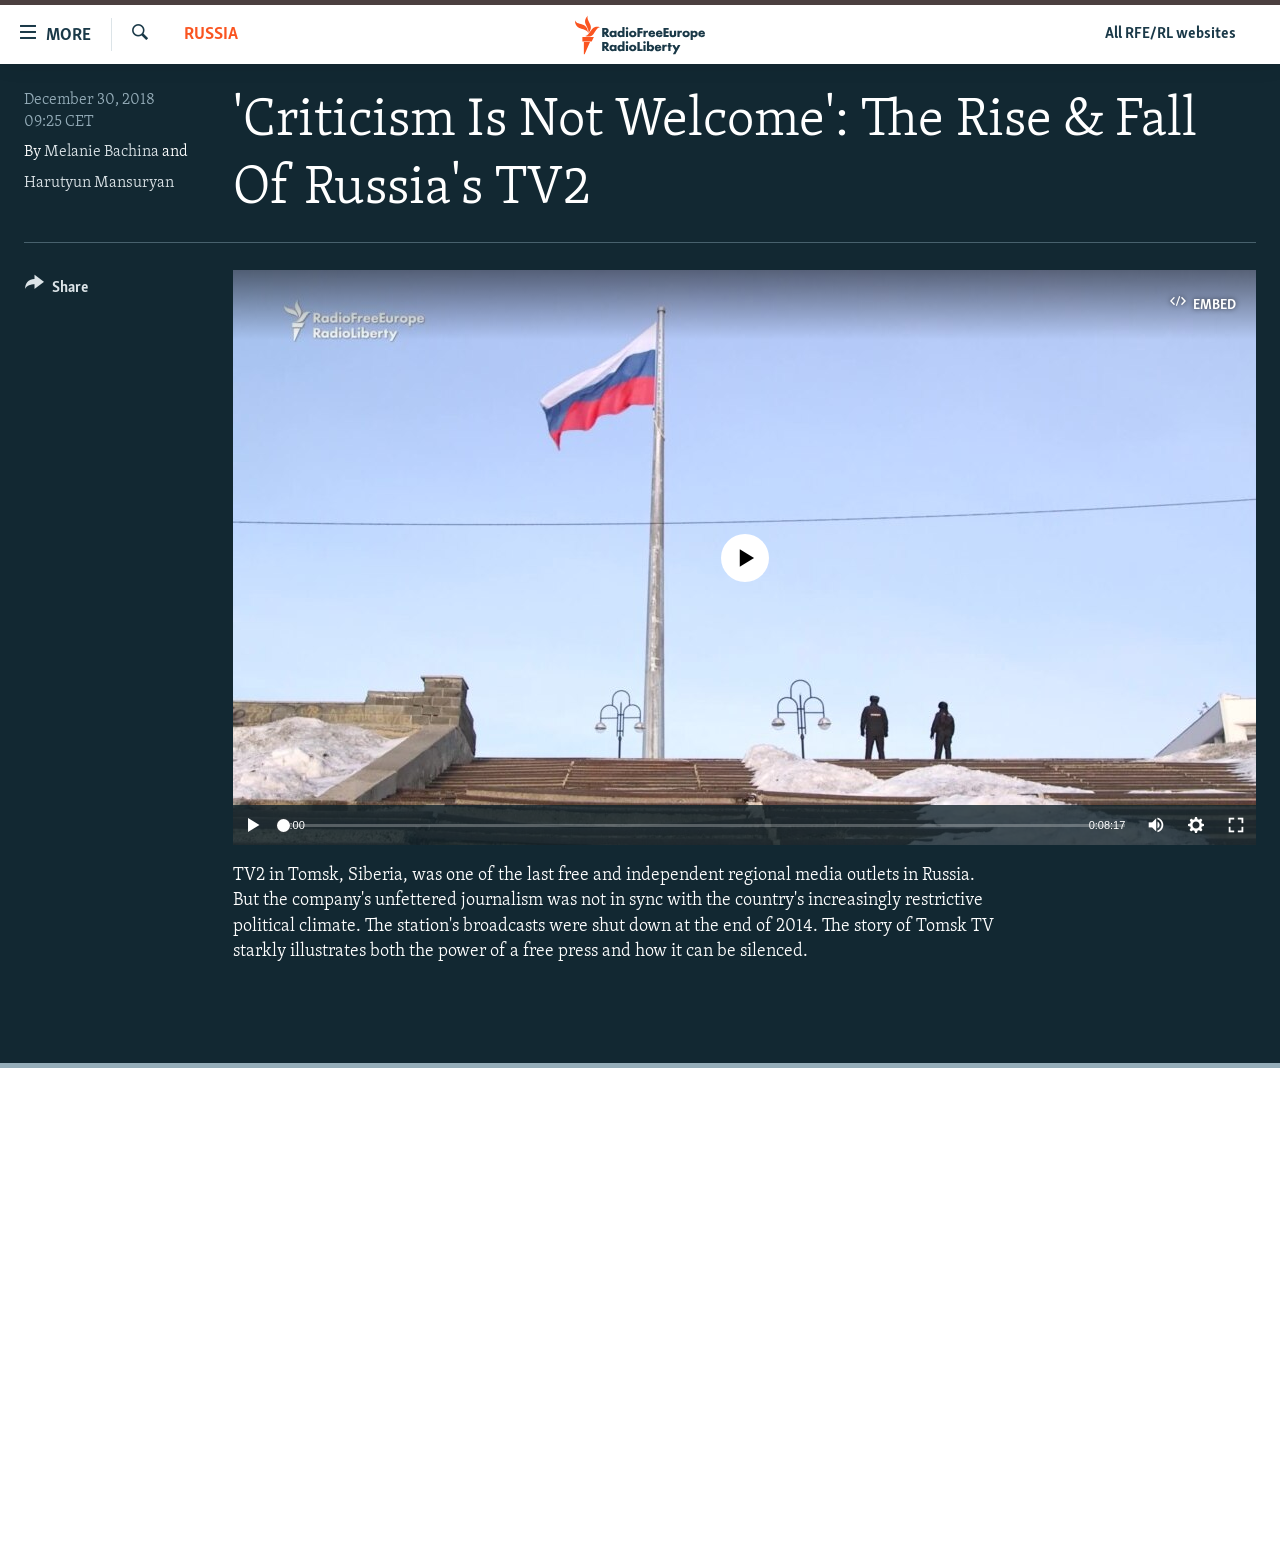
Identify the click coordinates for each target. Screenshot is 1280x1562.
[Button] (56, 290)
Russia (211, 34)
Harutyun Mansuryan (99, 183)
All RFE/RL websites (1170, 34)
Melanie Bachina (101, 152)
